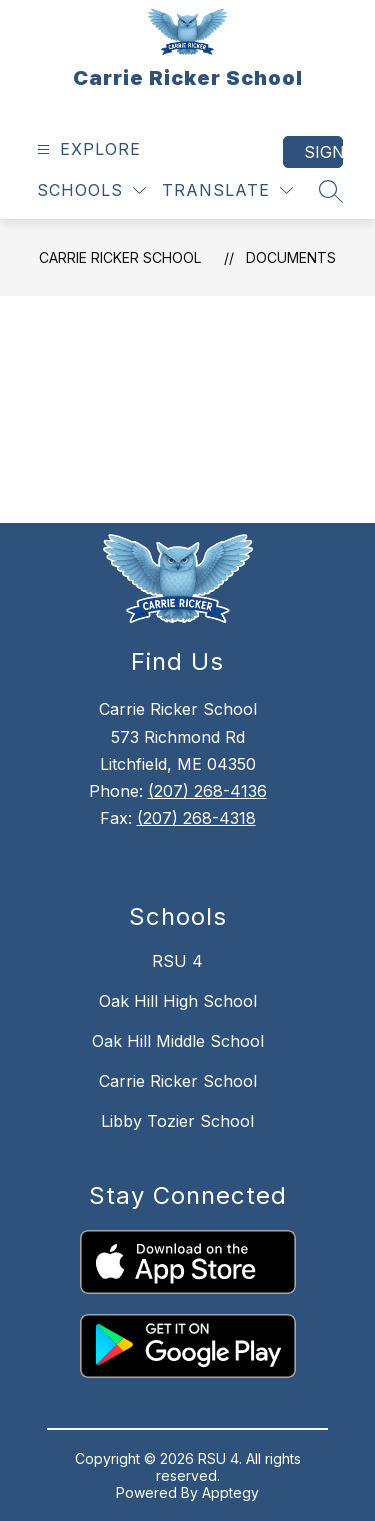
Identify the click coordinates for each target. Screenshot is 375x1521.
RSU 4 (177, 961)
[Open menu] (86, 149)
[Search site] (331, 191)
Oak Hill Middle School (178, 1041)
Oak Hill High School (178, 1001)
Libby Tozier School (177, 1121)
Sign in (323, 152)
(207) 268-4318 (196, 818)
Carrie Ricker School (120, 257)
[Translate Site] (227, 190)
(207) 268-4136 (207, 791)
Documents (291, 257)
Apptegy (230, 1492)
